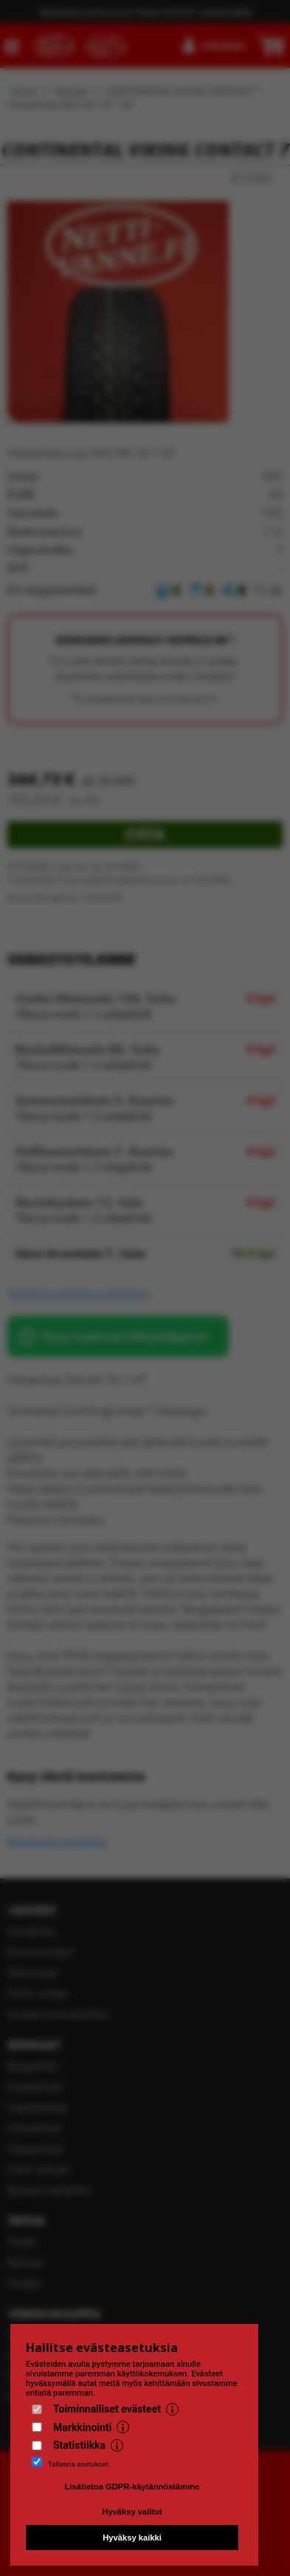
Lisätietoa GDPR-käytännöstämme (132, 2486)
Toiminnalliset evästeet (107, 2409)
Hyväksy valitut (132, 2511)
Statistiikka (79, 2445)
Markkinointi (82, 2427)
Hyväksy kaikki (132, 2537)
